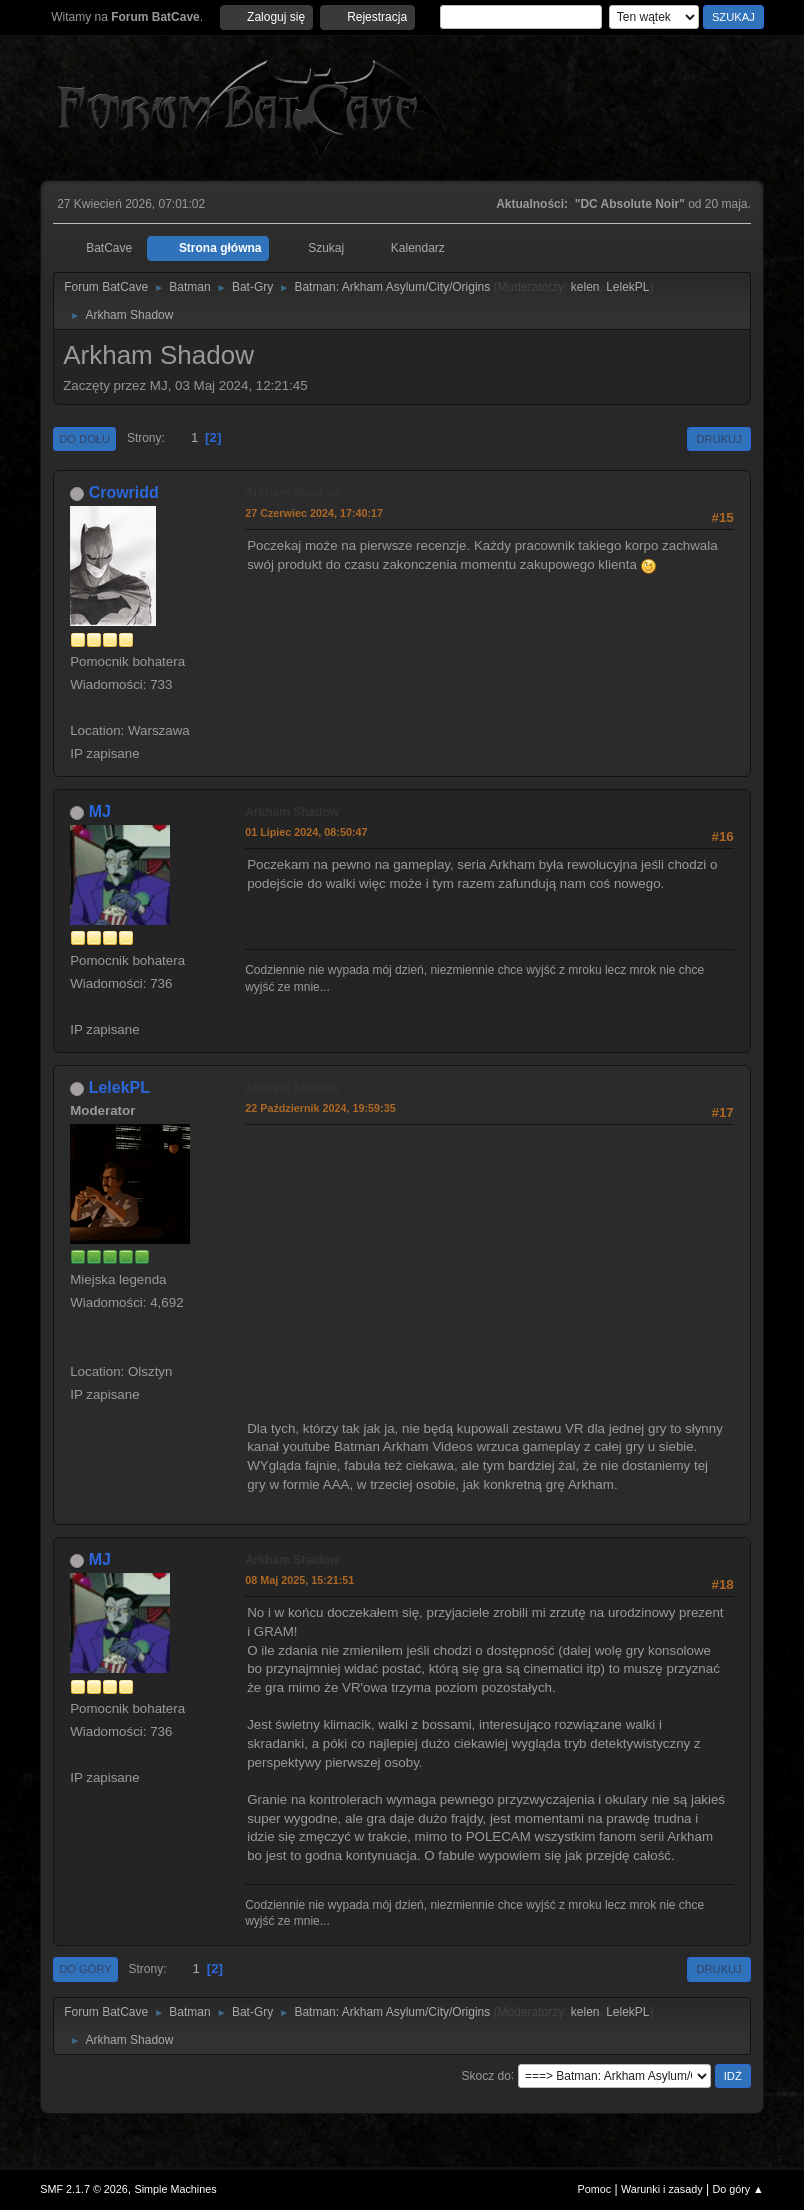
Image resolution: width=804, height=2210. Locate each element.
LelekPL (627, 287)
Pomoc (595, 2189)
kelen (585, 287)
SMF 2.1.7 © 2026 (84, 2189)
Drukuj (718, 439)
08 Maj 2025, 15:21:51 (299, 1580)
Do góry (85, 1969)
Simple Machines (176, 2189)
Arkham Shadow (292, 493)
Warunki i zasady (662, 2189)
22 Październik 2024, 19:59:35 (320, 1108)
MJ (100, 811)
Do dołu (84, 439)
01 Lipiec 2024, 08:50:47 (306, 832)
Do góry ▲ (737, 2189)
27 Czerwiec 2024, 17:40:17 (314, 513)
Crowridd (124, 492)
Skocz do (486, 2075)
